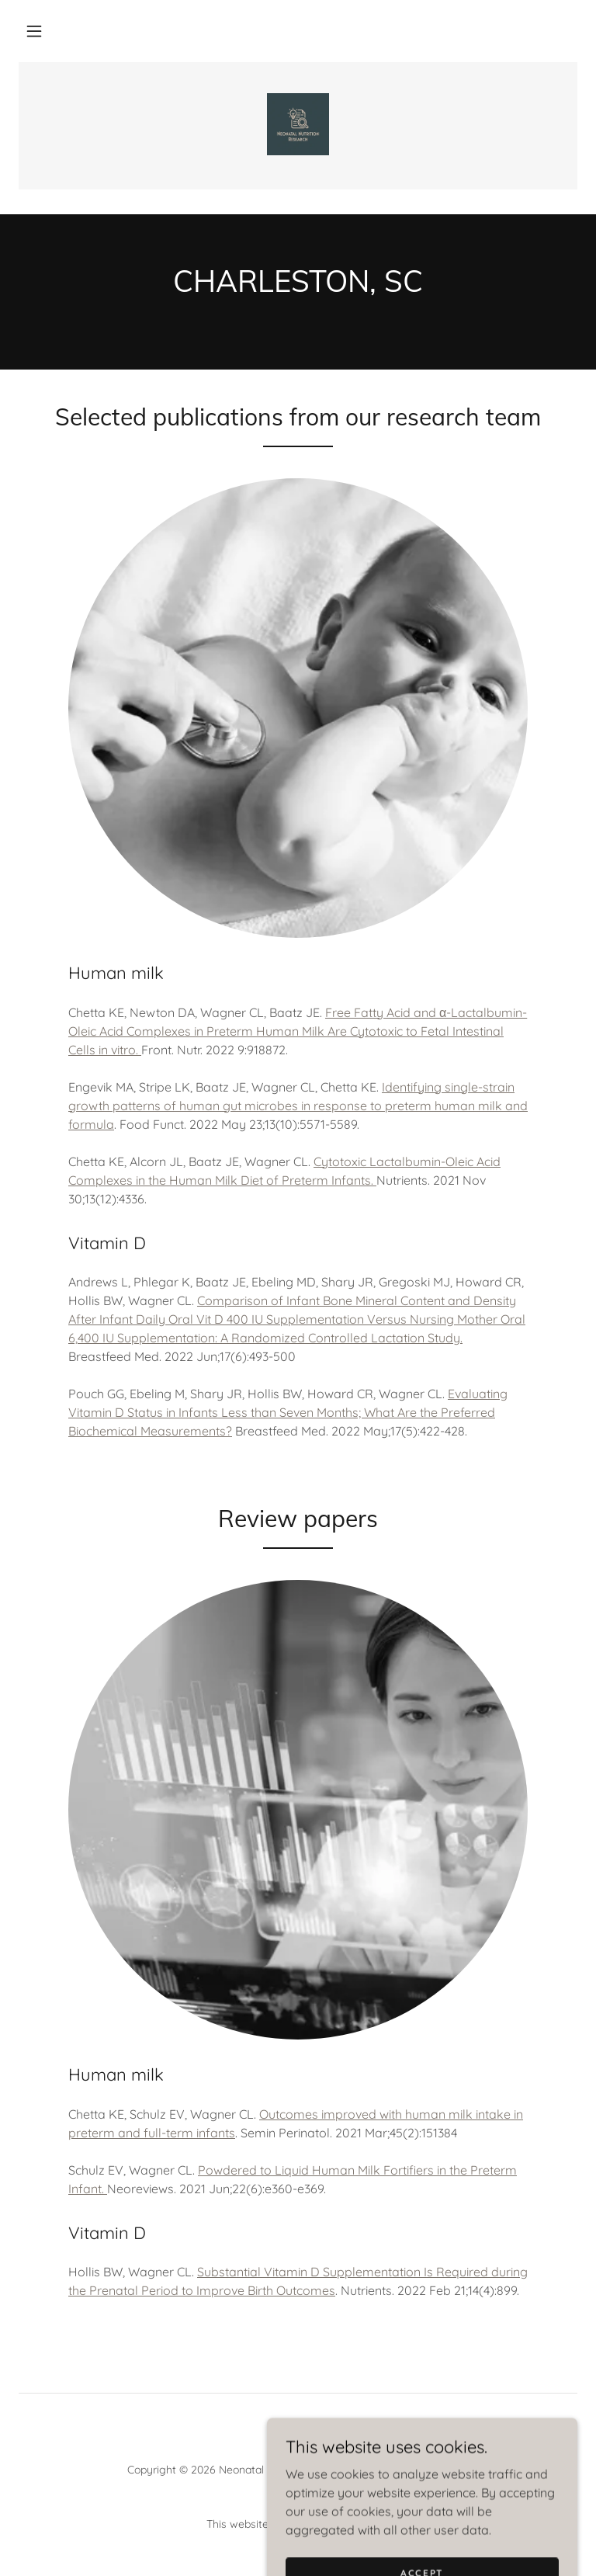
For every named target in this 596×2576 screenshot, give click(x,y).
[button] (34, 31)
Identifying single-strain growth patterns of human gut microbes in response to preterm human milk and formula (298, 1105)
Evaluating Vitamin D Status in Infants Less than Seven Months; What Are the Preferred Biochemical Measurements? (288, 1412)
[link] (298, 124)
